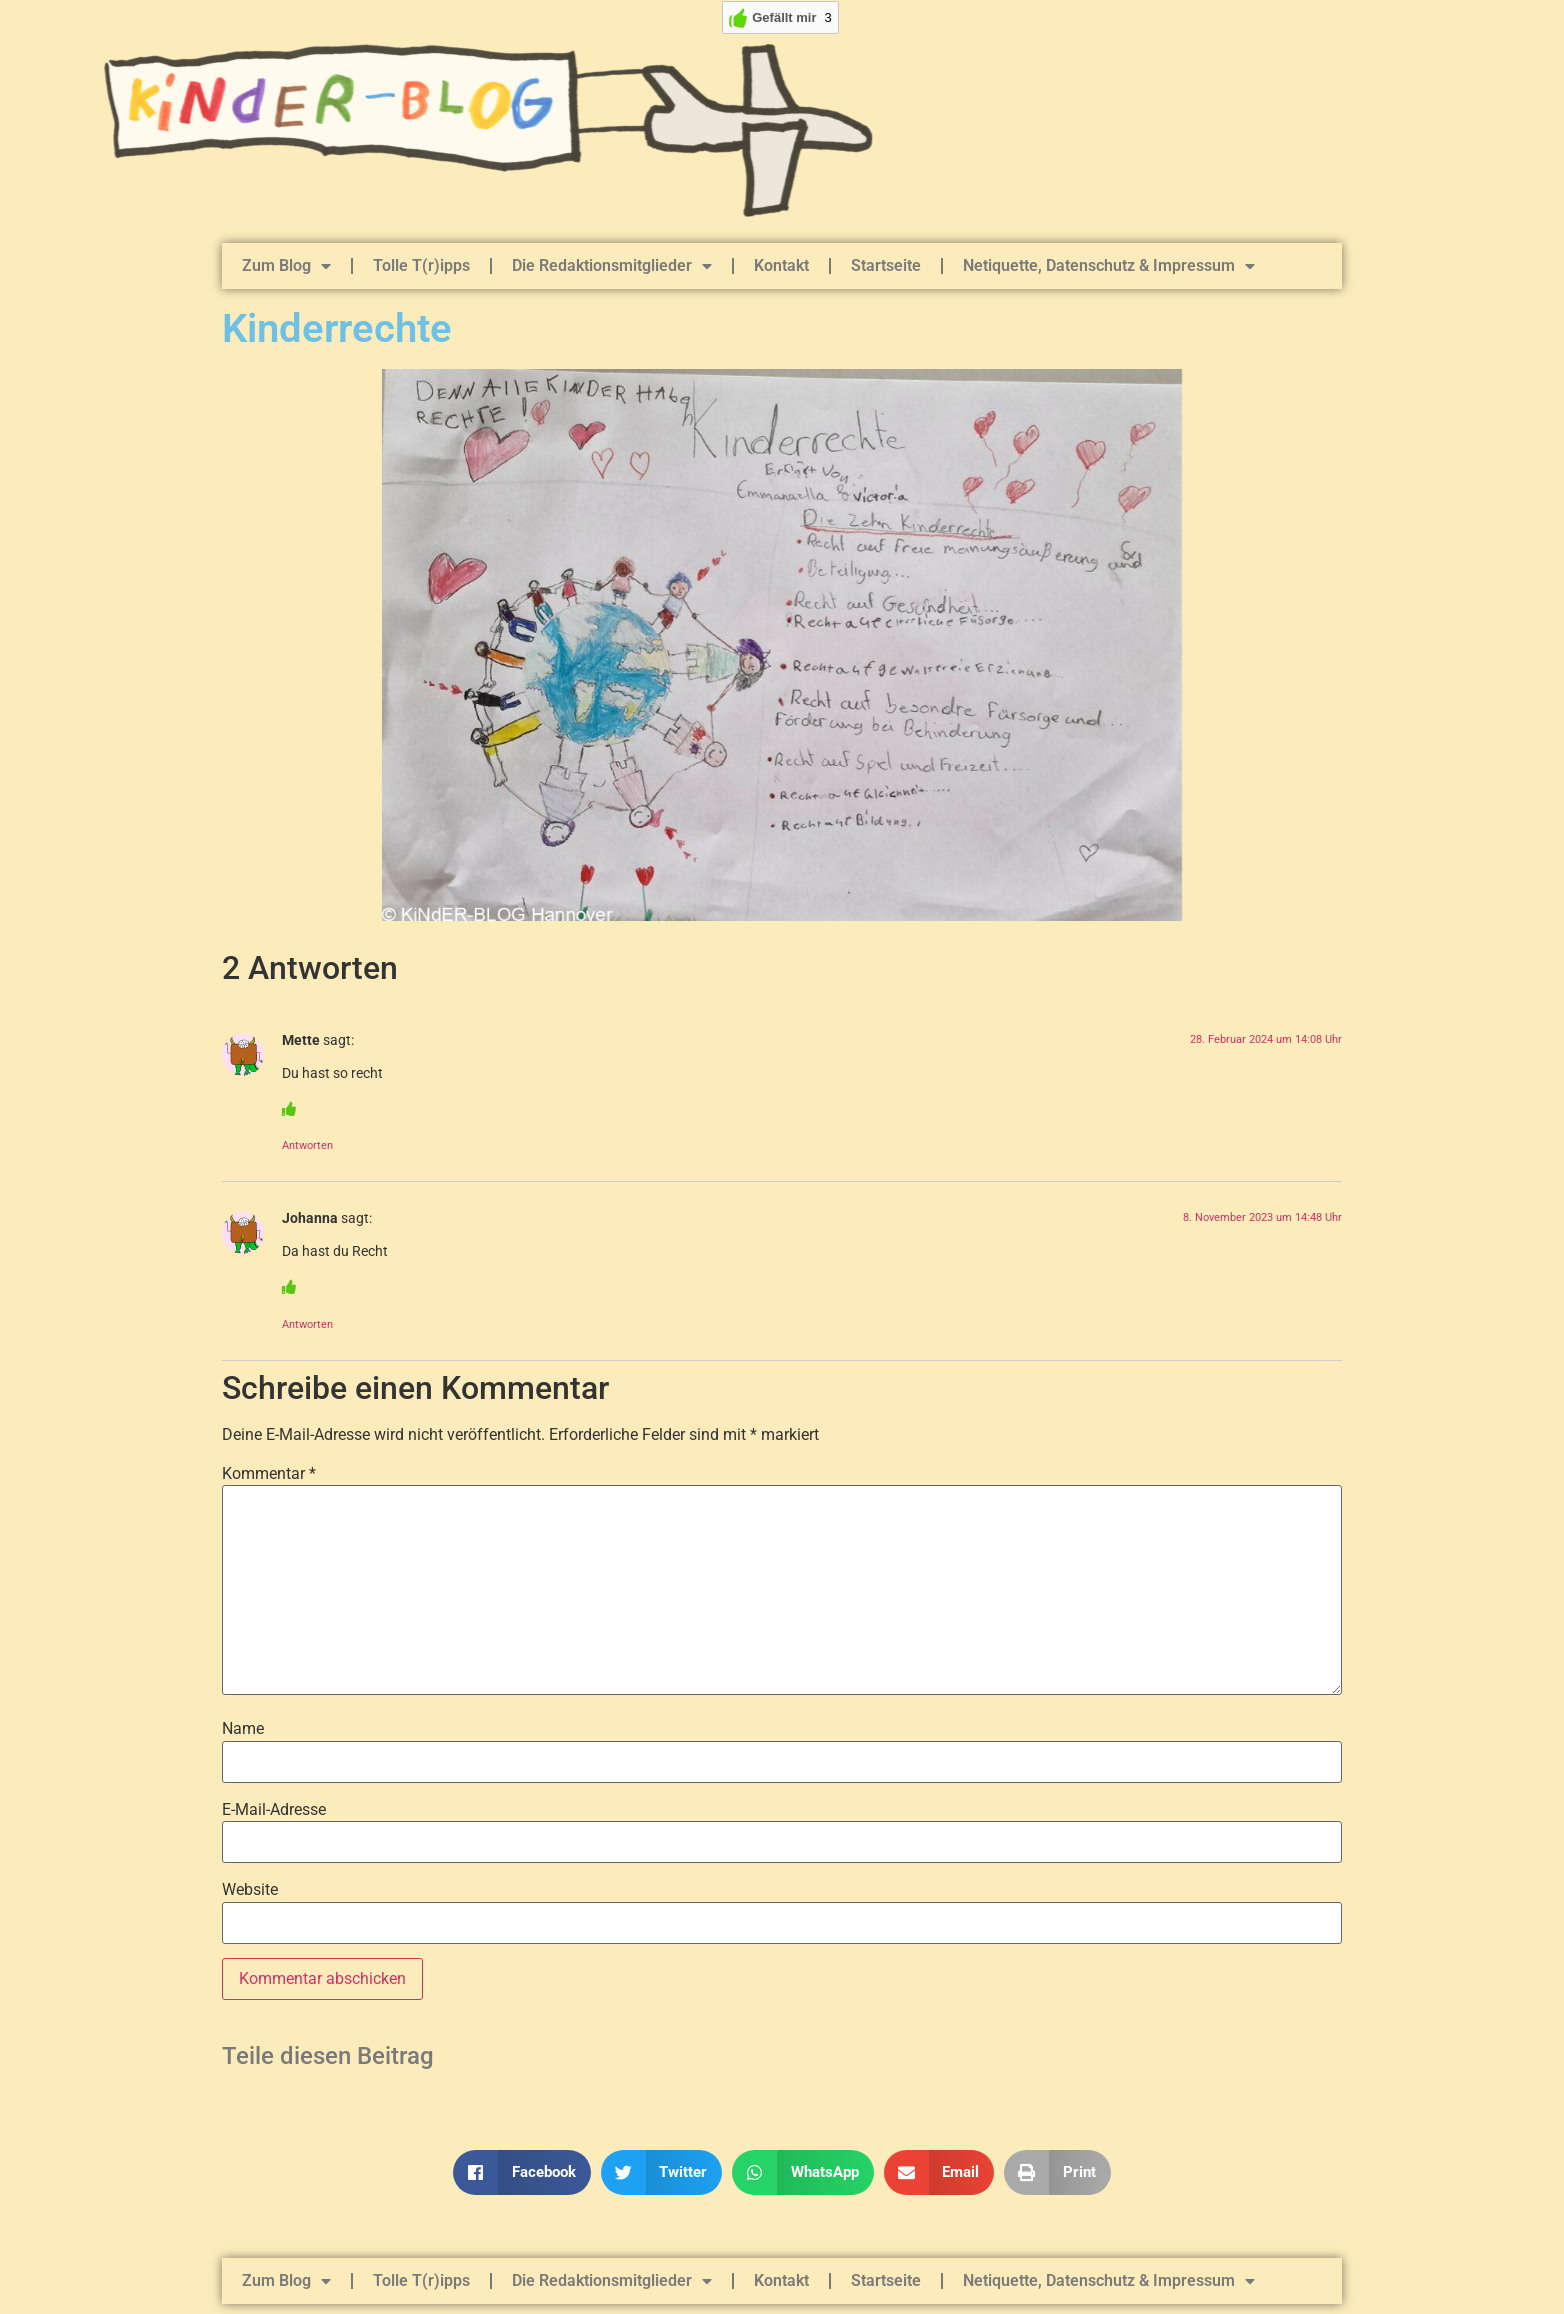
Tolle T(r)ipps (421, 265)
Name (243, 1729)
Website (250, 1890)
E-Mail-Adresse (274, 1810)
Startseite (886, 265)
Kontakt (781, 265)
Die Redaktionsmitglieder (612, 266)
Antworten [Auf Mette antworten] (307, 1145)
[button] (522, 2172)
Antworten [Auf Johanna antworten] (307, 1324)
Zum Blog (286, 266)
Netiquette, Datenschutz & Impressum (1109, 266)
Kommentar (269, 1474)
